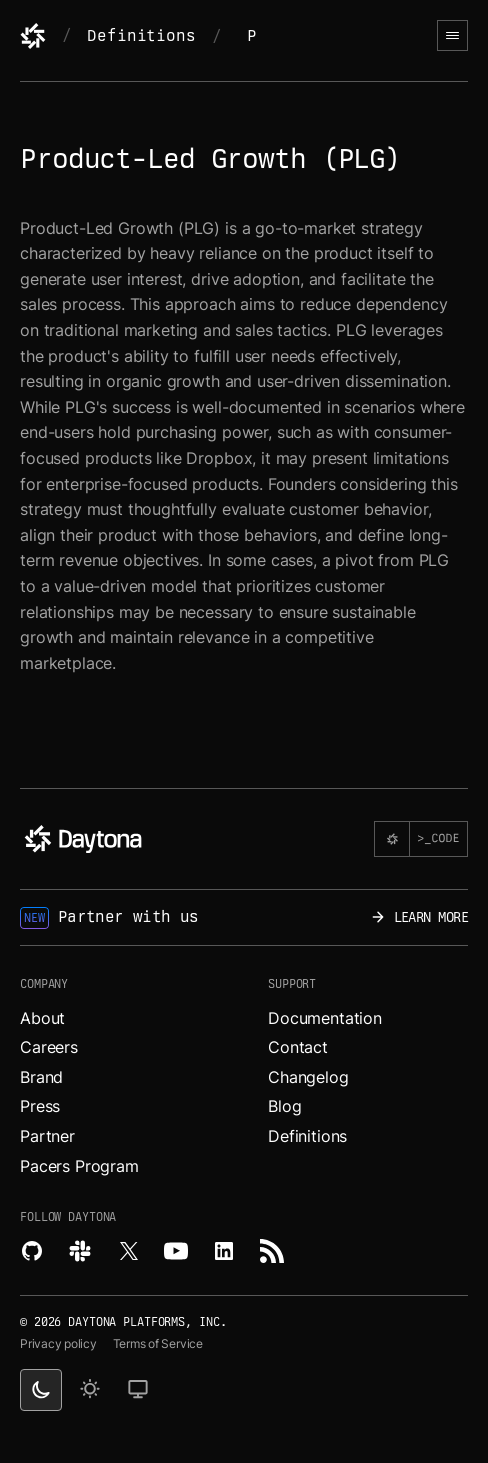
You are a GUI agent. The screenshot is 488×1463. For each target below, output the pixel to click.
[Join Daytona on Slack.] (80, 1251)
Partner (47, 1136)
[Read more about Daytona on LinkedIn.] (224, 1251)
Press (40, 1106)
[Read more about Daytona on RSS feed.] (272, 1251)
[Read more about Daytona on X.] (128, 1251)
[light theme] (90, 1390)
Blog (284, 1106)
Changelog (308, 1077)
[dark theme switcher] (41, 1390)
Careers (49, 1047)
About (42, 1018)
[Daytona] (33, 36)
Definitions (141, 35)
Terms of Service (158, 1343)
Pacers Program (79, 1166)
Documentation (325, 1018)
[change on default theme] (138, 1390)
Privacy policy (58, 1343)
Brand (41, 1077)
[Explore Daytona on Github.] (32, 1251)
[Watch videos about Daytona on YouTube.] (176, 1251)
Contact (298, 1047)
